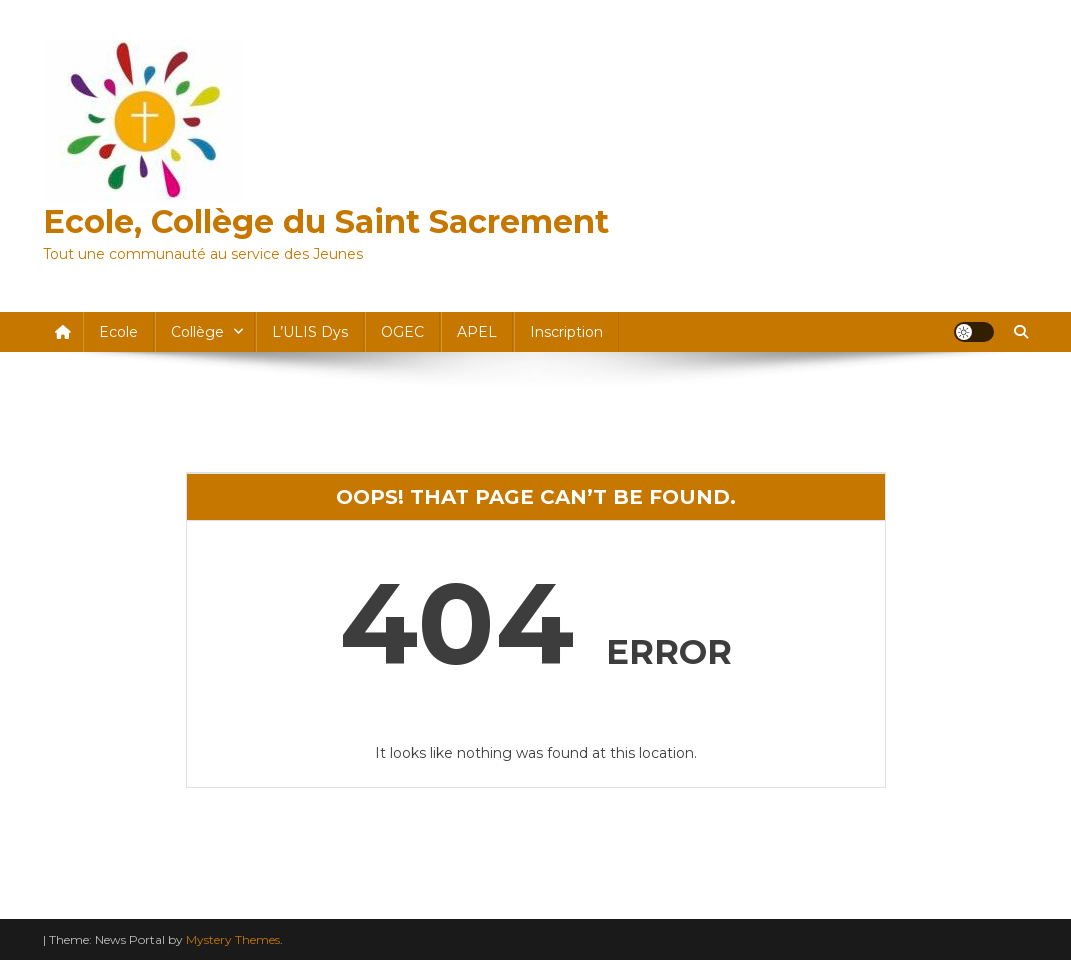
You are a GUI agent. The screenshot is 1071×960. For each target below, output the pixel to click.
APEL (477, 332)
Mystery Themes (233, 939)
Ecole (118, 332)
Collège (197, 332)
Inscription (566, 332)
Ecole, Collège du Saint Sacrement (326, 221)
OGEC (402, 332)
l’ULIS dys (310, 332)
